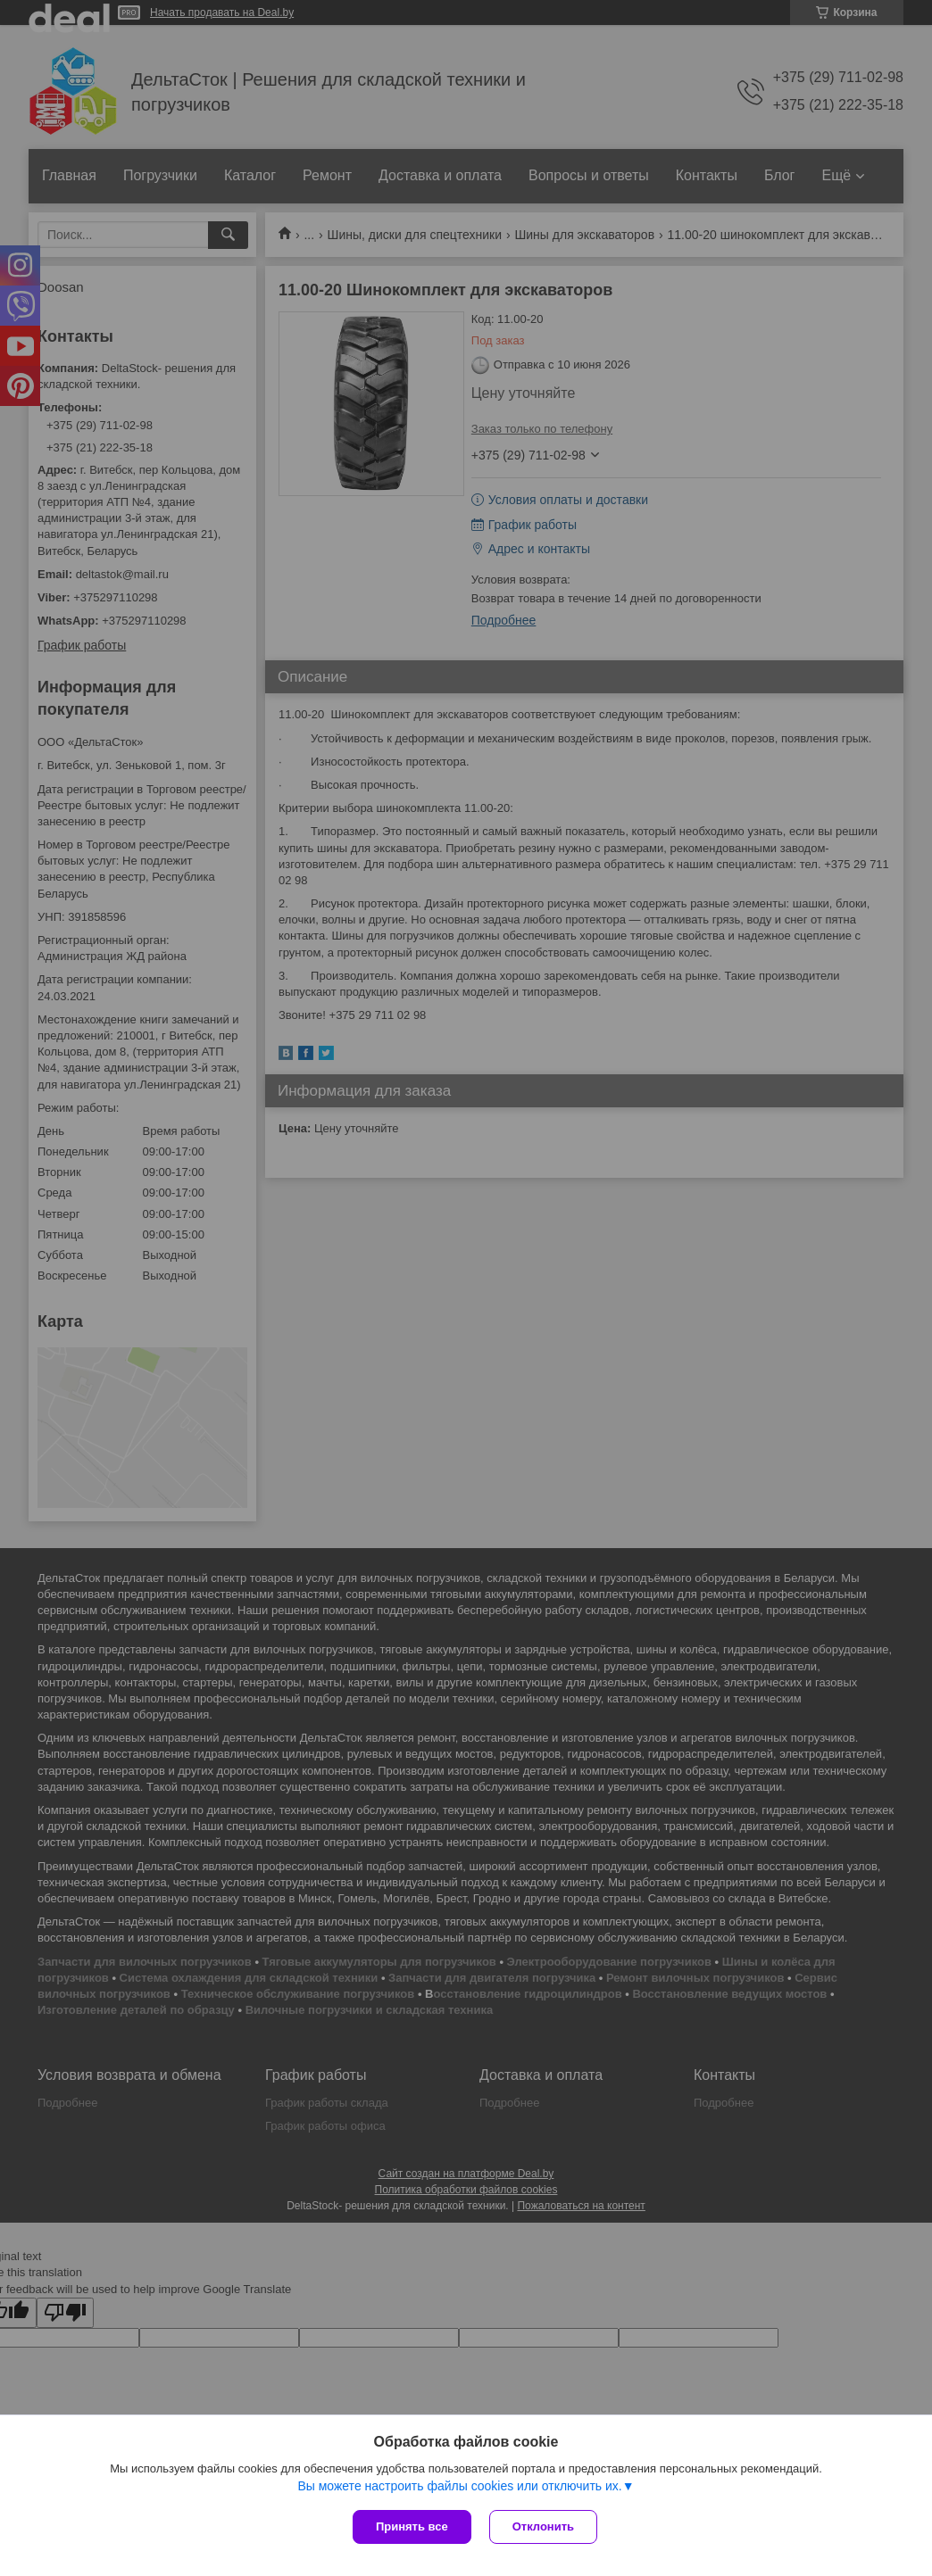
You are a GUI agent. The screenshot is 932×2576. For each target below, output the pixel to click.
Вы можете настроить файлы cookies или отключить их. (459, 2486)
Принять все (412, 2526)
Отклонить (543, 2526)
